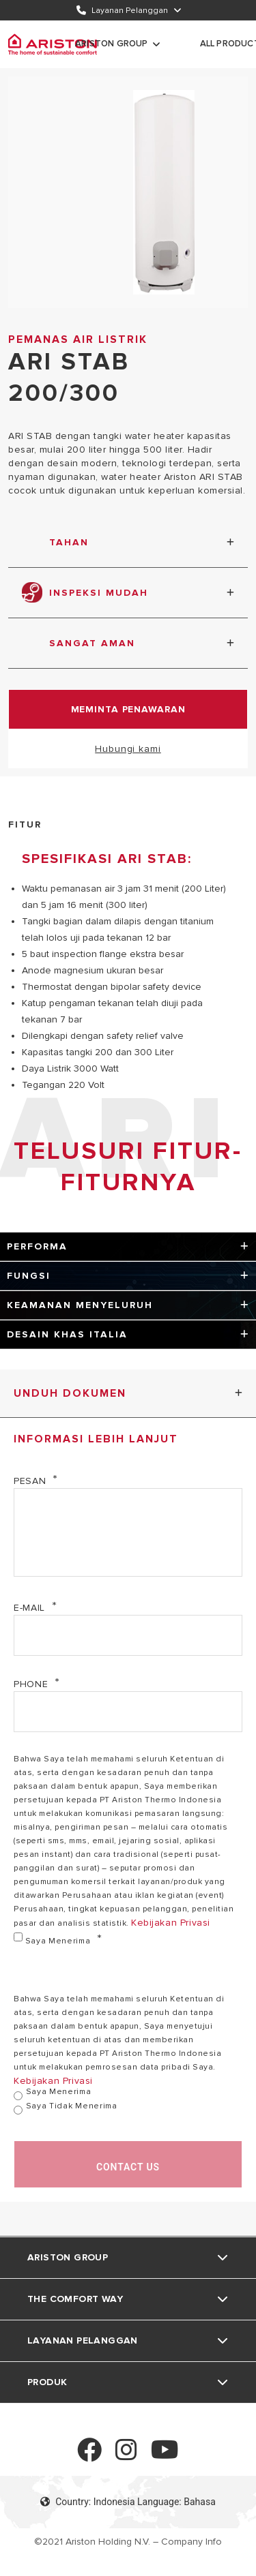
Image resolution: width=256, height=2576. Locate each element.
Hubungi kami (128, 749)
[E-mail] (128, 1635)
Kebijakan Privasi (170, 1922)
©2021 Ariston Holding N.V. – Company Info (128, 2541)
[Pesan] (128, 1532)
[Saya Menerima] (18, 1937)
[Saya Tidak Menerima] (18, 2110)
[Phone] (128, 1711)
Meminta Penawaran (128, 709)
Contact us (128, 2167)
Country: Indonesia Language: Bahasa (128, 2501)
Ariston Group (111, 43)
